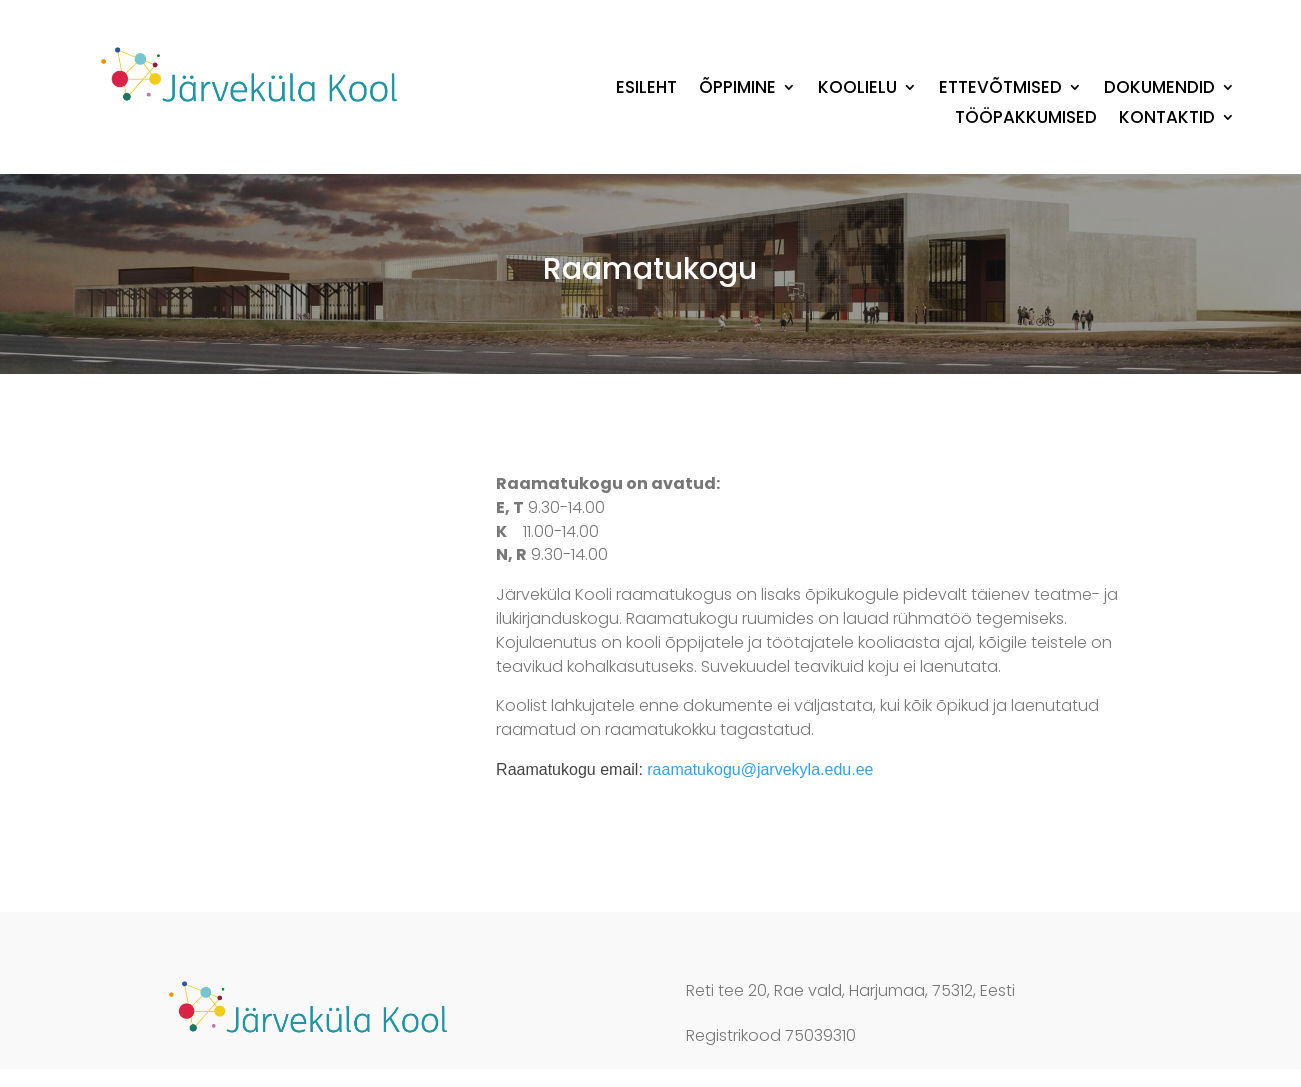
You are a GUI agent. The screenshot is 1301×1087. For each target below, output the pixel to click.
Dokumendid (1159, 89)
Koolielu (857, 89)
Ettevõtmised (1000, 89)
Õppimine (737, 89)
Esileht (646, 89)
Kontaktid (1167, 119)
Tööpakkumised (1026, 119)
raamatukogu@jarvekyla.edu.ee (760, 769)
